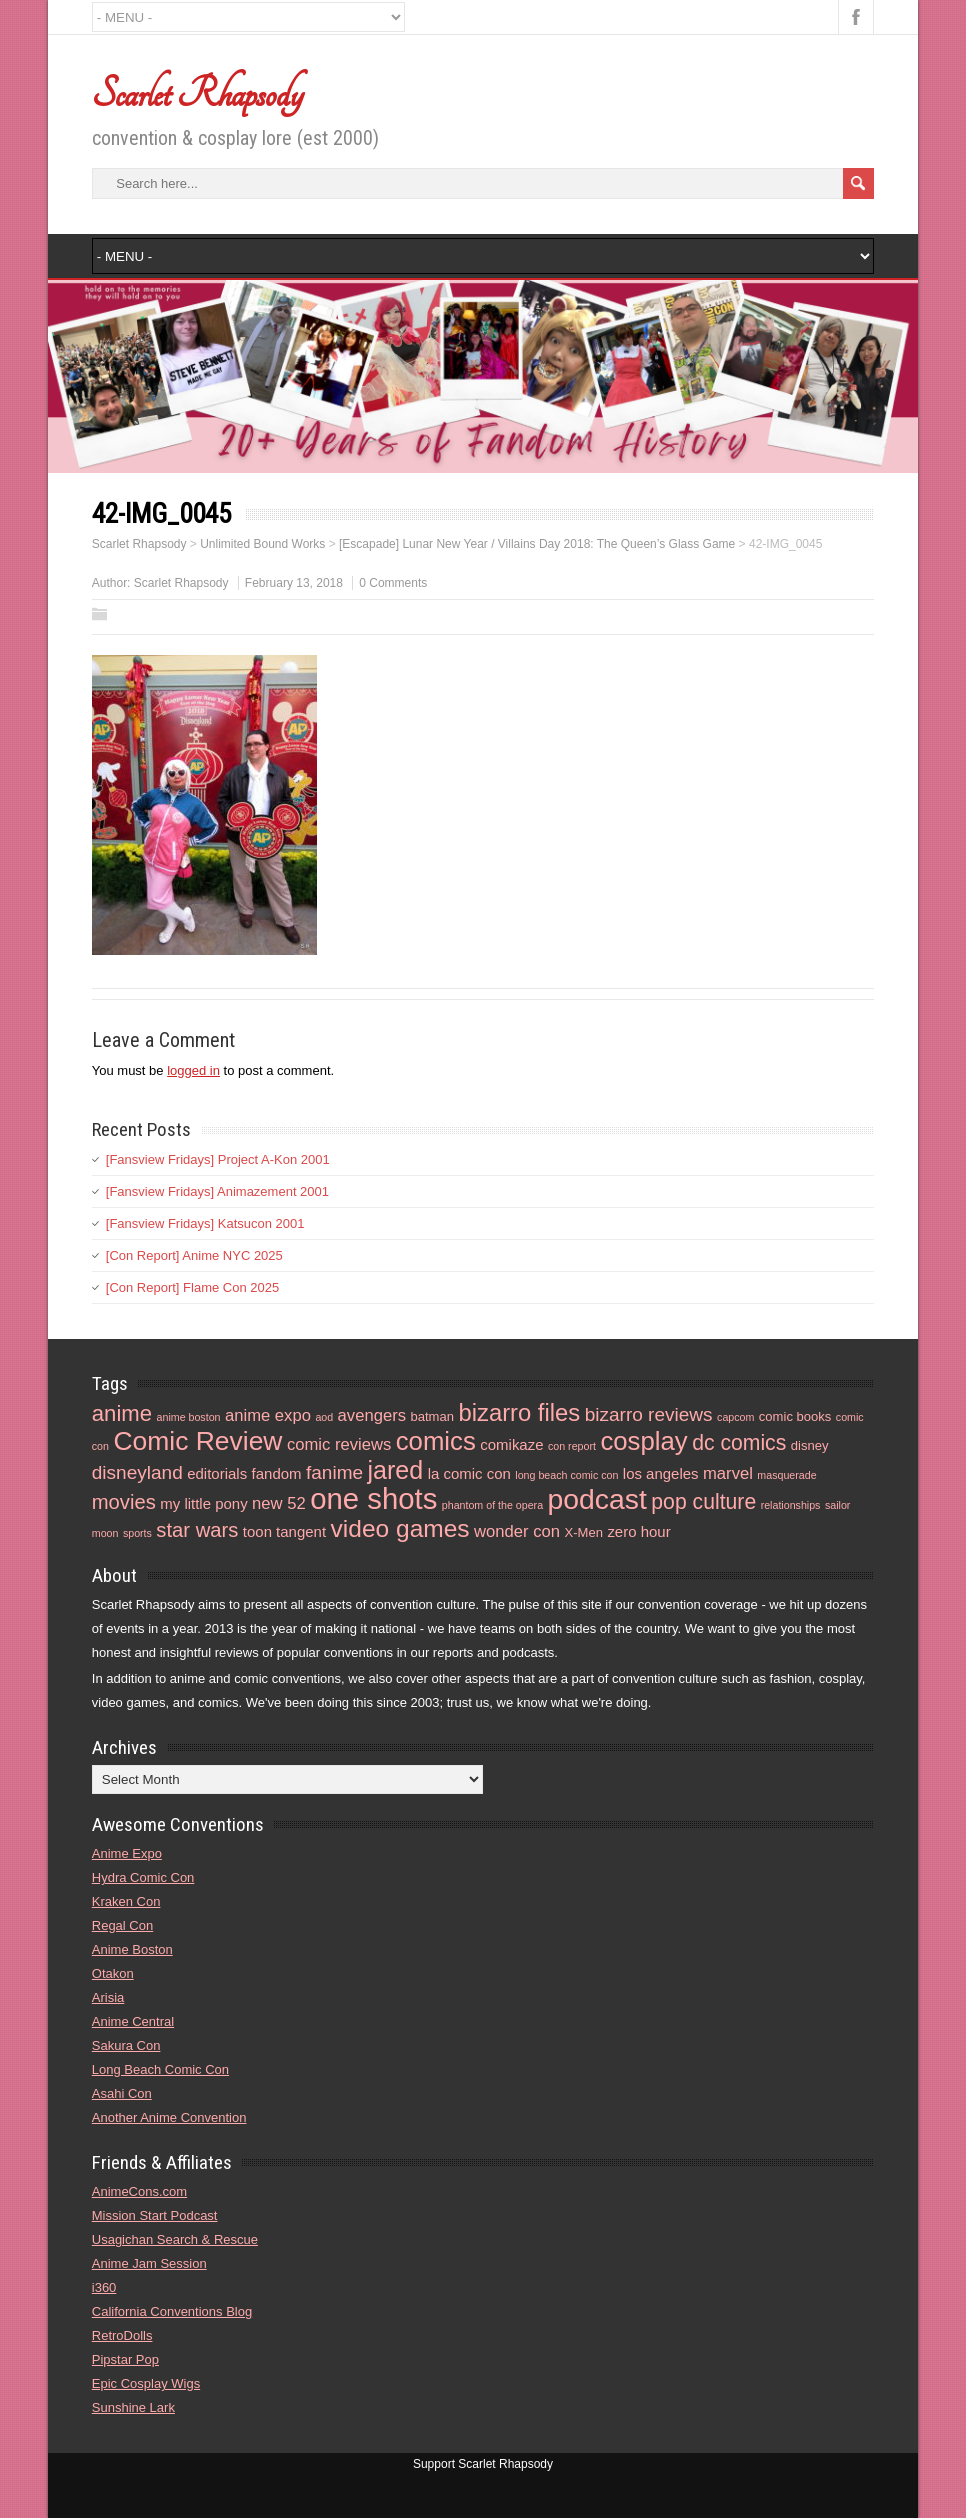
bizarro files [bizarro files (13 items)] (519, 1412)
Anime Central (133, 2021)
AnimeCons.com (139, 2191)
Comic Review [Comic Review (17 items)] (197, 1441)
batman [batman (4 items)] (432, 1416)
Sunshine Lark (133, 2407)
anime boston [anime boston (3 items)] (189, 1417)
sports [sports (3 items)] (137, 1533)
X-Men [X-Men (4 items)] (583, 1532)
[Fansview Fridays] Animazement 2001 (217, 1191)
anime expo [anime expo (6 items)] (268, 1415)
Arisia (108, 1997)
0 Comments (393, 583)
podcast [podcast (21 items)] (597, 1499)
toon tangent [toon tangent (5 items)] (284, 1531)
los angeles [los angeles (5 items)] (661, 1473)
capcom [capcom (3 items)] (735, 1417)
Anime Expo (127, 1853)
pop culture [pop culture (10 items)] (703, 1501)
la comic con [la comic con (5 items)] (469, 1473)
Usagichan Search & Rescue (175, 2239)
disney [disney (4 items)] (810, 1445)
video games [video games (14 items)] (400, 1528)
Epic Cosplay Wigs (146, 2383)
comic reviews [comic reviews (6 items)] (339, 1444)
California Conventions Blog (172, 2311)
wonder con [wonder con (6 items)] (517, 1531)
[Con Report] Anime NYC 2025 (194, 1255)
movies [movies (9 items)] (124, 1502)
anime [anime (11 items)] (122, 1413)
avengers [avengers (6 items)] (372, 1415)
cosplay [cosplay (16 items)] (643, 1441)
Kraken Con (126, 1901)
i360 (104, 2287)
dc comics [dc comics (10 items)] (739, 1442)
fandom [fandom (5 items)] (277, 1473)
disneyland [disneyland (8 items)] (137, 1472)
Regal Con (122, 1925)
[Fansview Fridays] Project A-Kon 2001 (218, 1159)
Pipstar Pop (125, 2359)
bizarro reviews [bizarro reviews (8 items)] (649, 1414)
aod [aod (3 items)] (324, 1417)
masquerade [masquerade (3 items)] (786, 1475)
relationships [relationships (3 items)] (791, 1505)
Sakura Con (126, 2045)
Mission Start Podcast (155, 2215)
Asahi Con (122, 2093)
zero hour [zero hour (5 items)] (638, 1531)
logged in (193, 1070)
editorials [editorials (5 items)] (217, 1473)
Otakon (113, 1973)
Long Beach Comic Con (160, 2069)
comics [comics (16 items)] (436, 1441)
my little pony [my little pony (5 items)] (203, 1503)
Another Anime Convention (169, 2117)
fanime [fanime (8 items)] (334, 1472)
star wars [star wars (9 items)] (197, 1530)
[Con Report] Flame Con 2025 (192, 1287)
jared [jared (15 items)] (396, 1470)
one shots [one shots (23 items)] (373, 1498)
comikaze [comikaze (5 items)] (511, 1444)
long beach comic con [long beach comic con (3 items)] (566, 1475)
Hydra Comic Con (143, 1877)
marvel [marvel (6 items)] (728, 1473)
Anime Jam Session (149, 2263)
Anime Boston (132, 1949)
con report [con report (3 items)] (572, 1446)
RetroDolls (122, 2335)
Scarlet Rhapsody (197, 94)
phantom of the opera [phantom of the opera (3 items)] (492, 1505)
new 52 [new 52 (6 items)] (279, 1503)
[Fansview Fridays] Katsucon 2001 (205, 1223)
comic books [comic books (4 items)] (795, 1416)
